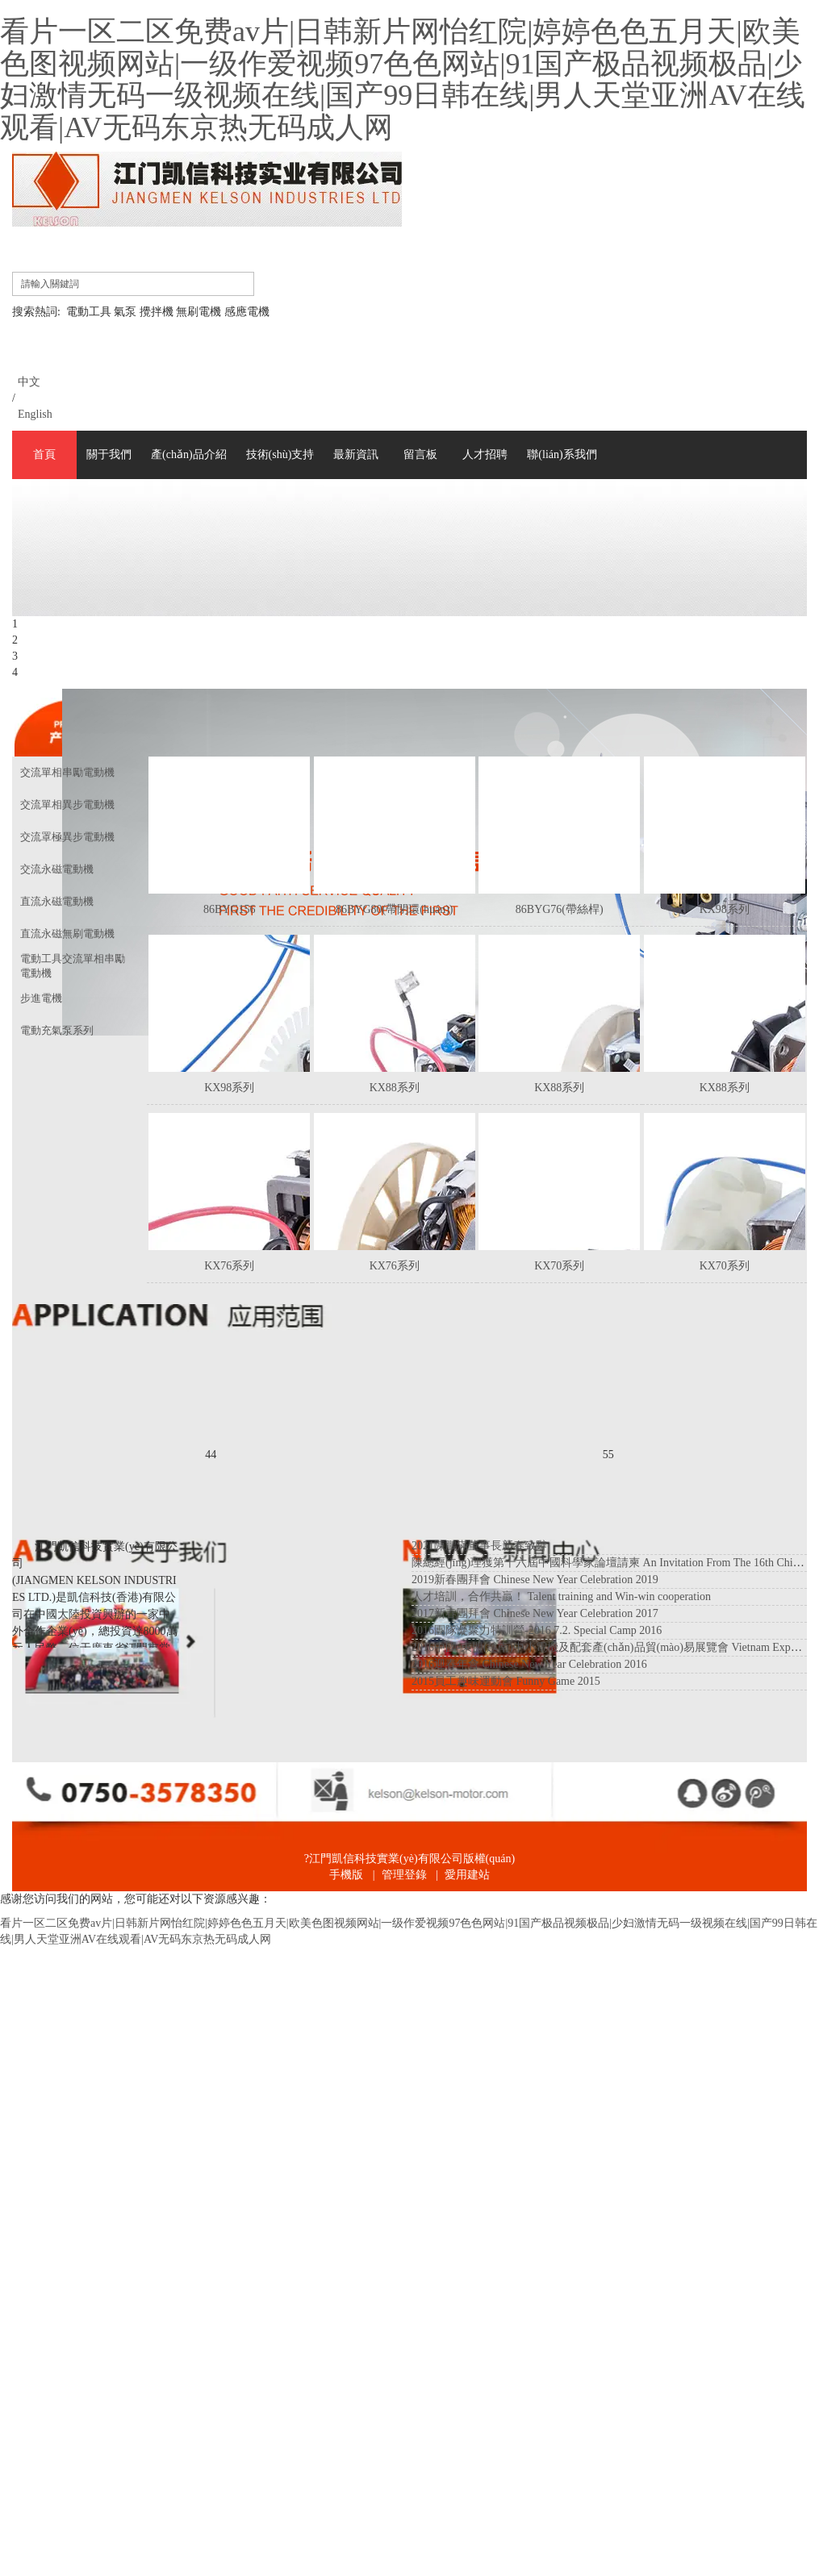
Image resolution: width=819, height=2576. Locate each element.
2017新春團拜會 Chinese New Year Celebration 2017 (535, 1613)
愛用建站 (467, 1875)
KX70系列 (559, 1266)
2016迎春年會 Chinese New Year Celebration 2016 (529, 1664)
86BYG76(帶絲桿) (560, 909)
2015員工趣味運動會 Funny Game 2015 (506, 1681)
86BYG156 (229, 909)
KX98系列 (725, 909)
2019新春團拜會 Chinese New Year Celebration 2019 (535, 1580)
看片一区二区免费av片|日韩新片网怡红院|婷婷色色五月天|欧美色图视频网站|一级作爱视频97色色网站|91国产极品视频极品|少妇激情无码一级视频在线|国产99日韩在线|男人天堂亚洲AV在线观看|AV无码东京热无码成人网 (402, 79)
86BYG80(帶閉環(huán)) (394, 909)
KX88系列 (395, 1088)
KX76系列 (229, 1266)
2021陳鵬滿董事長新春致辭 (479, 1546)
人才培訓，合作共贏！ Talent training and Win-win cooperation (561, 1596)
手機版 (346, 1875)
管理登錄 (404, 1875)
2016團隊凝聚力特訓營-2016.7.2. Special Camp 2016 (537, 1630)
